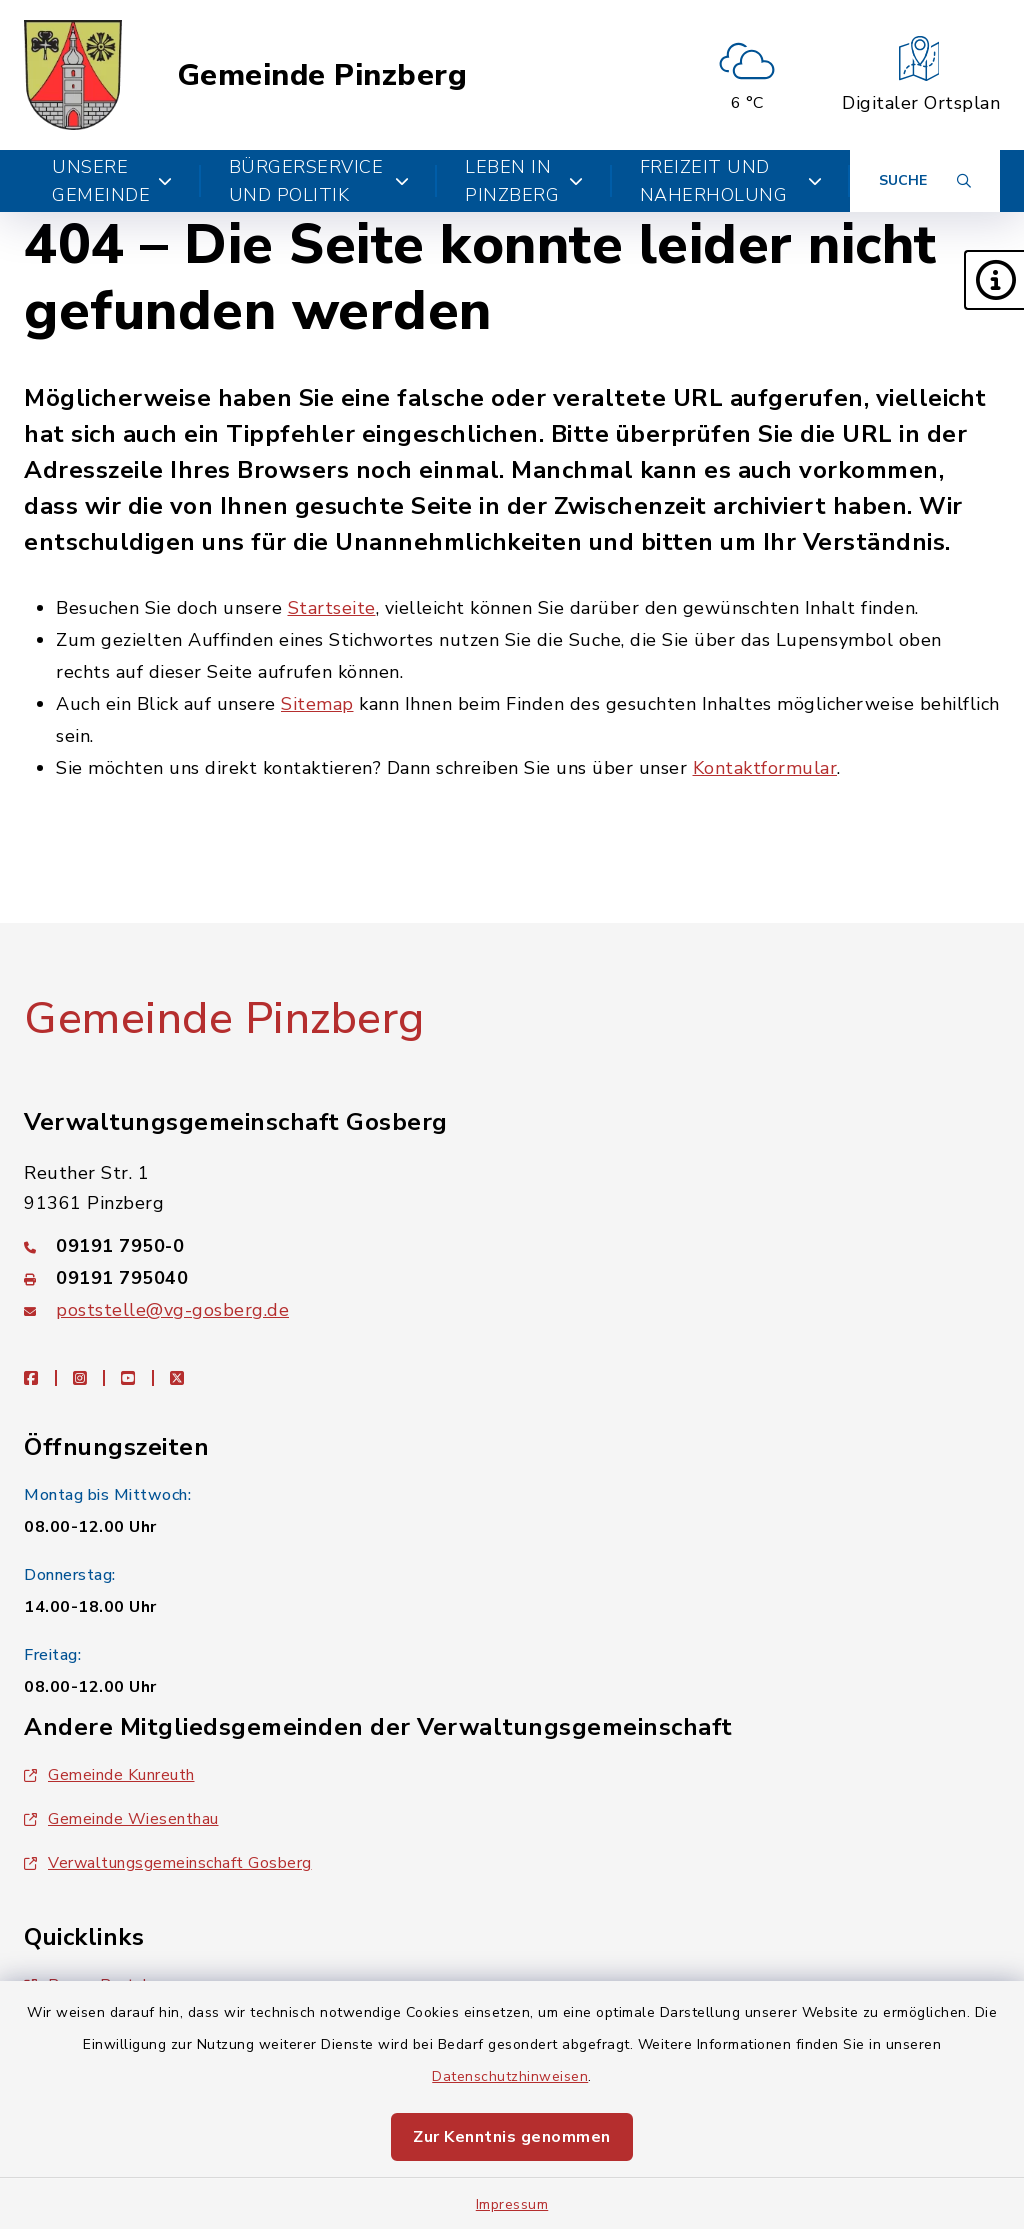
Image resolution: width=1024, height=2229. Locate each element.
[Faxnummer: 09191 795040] (512, 1278)
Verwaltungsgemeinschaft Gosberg (168, 1863)
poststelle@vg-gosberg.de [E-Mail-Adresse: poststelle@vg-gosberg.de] (172, 1310)
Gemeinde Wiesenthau (121, 1819)
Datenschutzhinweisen (510, 2076)
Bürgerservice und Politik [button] (319, 181)
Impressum (512, 2204)
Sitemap (317, 704)
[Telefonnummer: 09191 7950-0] (512, 1246)
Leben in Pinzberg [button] (524, 181)
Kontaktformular (765, 768)
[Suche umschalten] (925, 181)
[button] (994, 280)
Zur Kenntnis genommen (512, 2137)
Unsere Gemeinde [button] (112, 181)
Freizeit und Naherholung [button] (731, 181)
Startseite (332, 608)
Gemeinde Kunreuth (109, 1775)
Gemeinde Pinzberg (322, 75)
